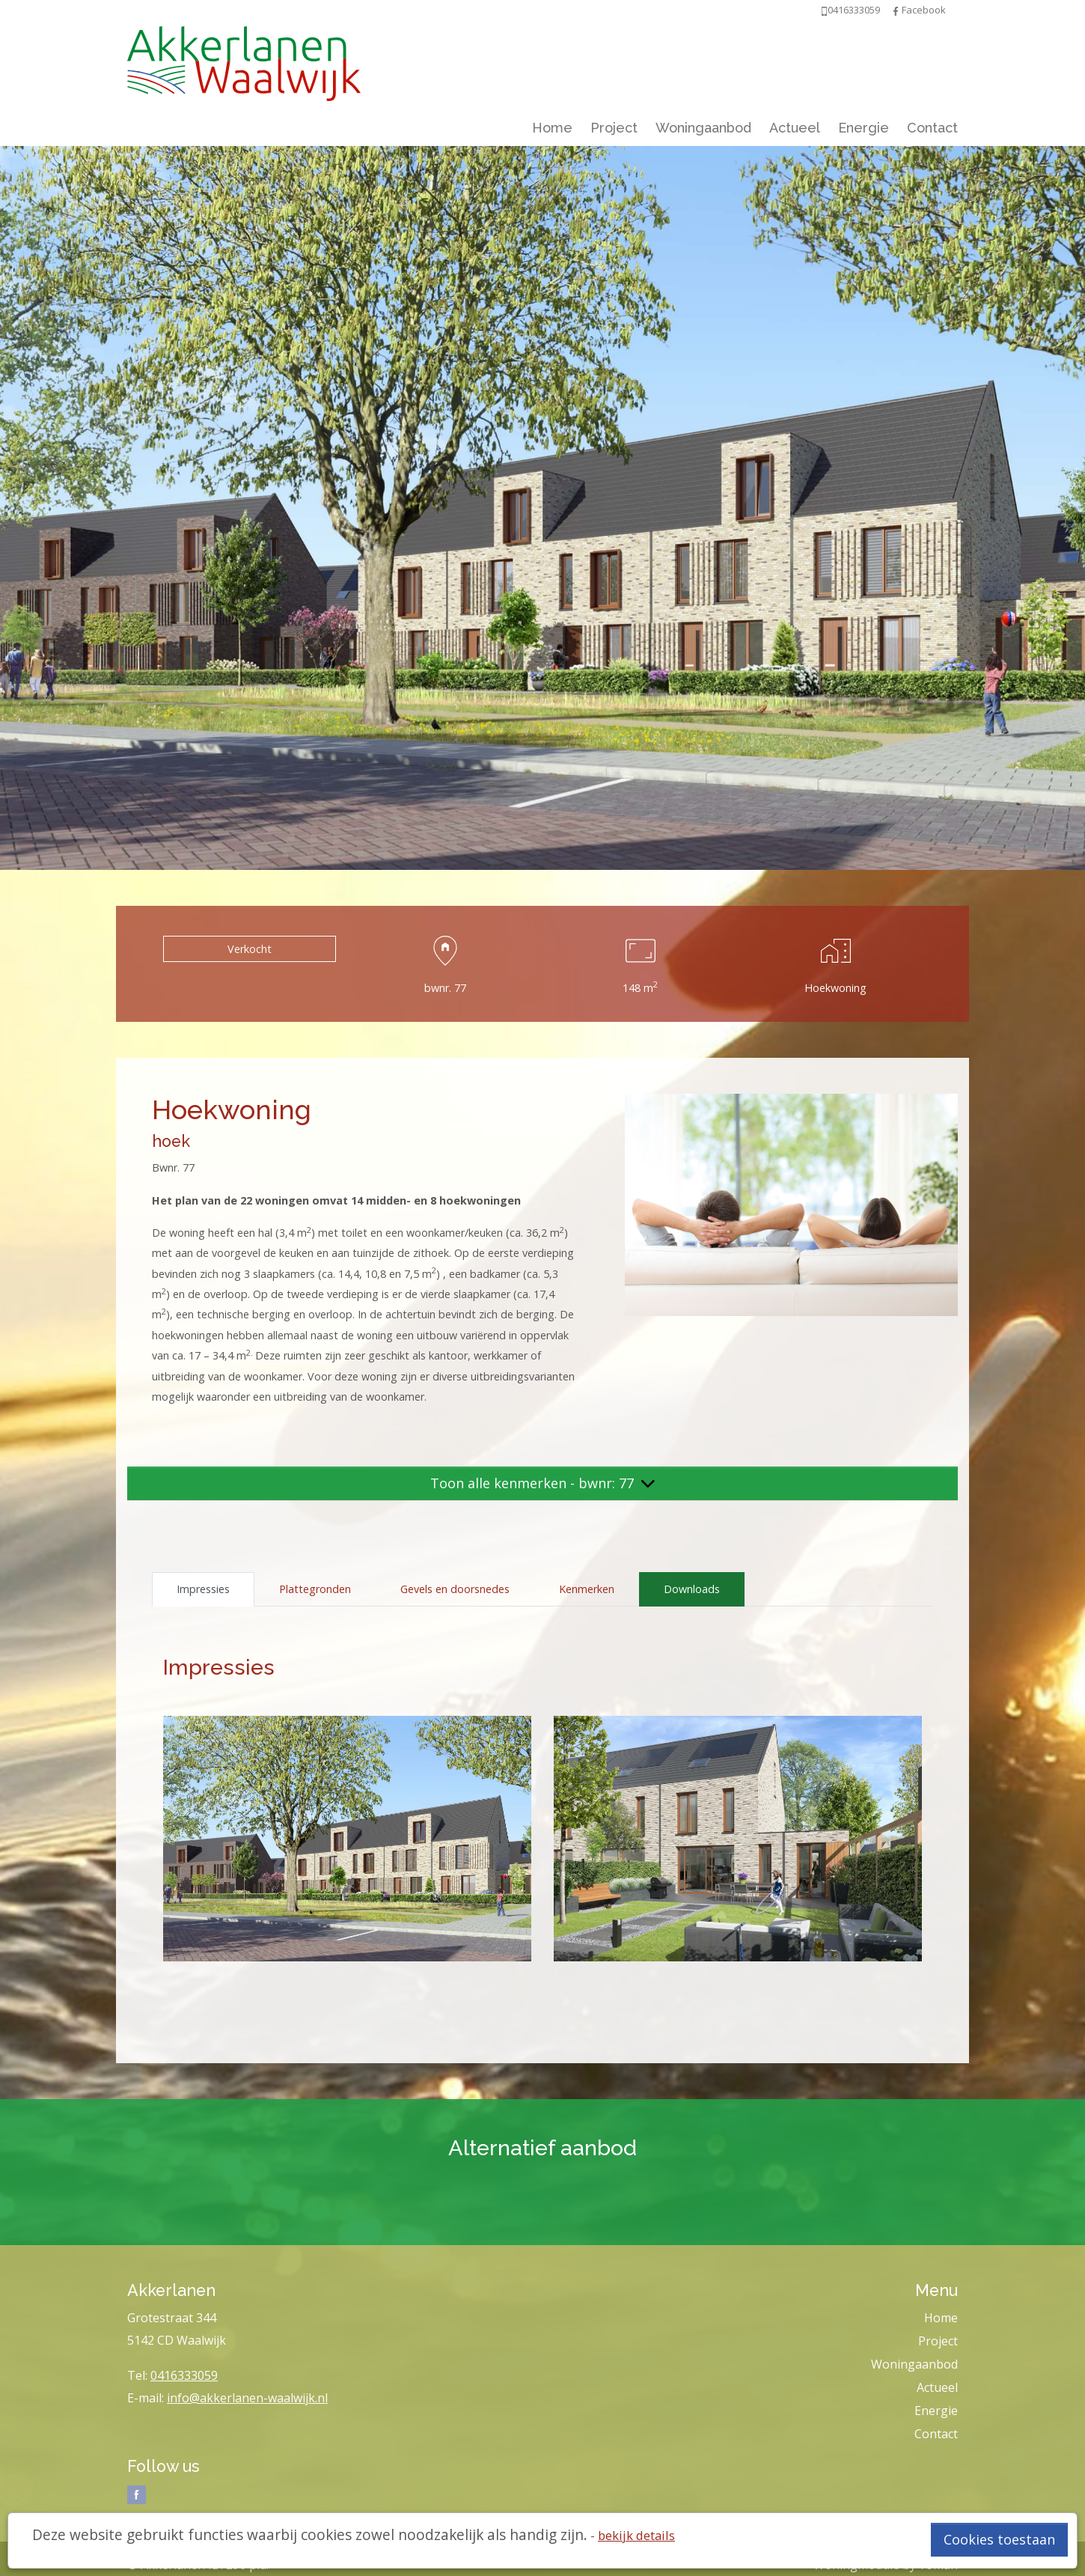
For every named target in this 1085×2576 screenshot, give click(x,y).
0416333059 (184, 2375)
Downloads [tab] (692, 1589)
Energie (863, 128)
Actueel (794, 128)
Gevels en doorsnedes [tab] (455, 1589)
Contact (932, 128)
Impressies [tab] (203, 1589)
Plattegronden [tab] (315, 1589)
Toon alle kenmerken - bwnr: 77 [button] (542, 1483)
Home (552, 128)
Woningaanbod (703, 128)
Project (614, 128)
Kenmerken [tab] (586, 1589)
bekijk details (636, 2535)
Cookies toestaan (999, 2539)
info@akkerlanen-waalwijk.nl (247, 2398)
